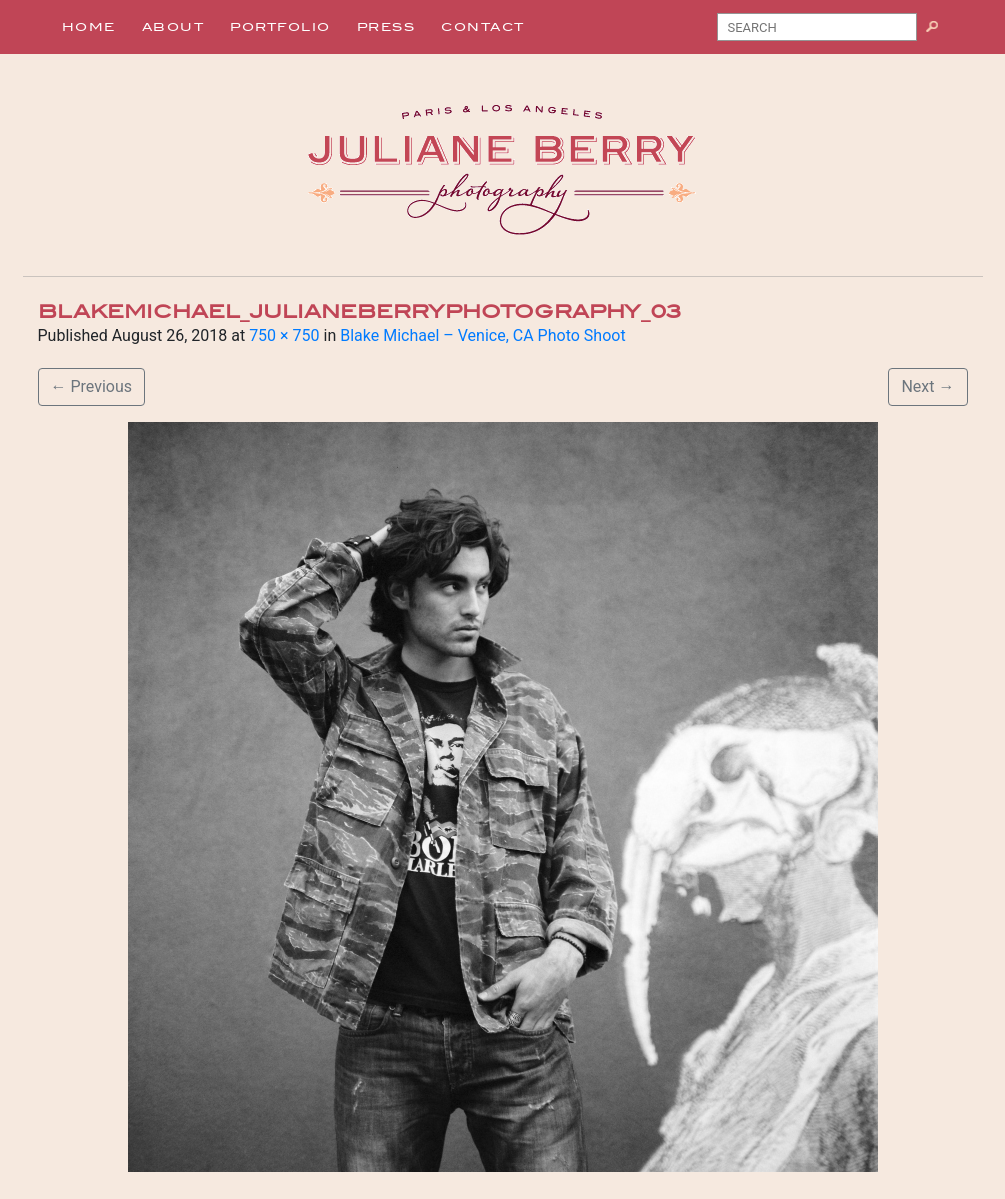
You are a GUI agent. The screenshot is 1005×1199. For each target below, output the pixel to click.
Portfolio (280, 27)
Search (939, 31)
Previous (92, 386)
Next (927, 386)
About (173, 27)
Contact (483, 27)
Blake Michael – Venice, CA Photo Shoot (482, 335)
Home (89, 27)
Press (386, 27)
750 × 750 (284, 335)
